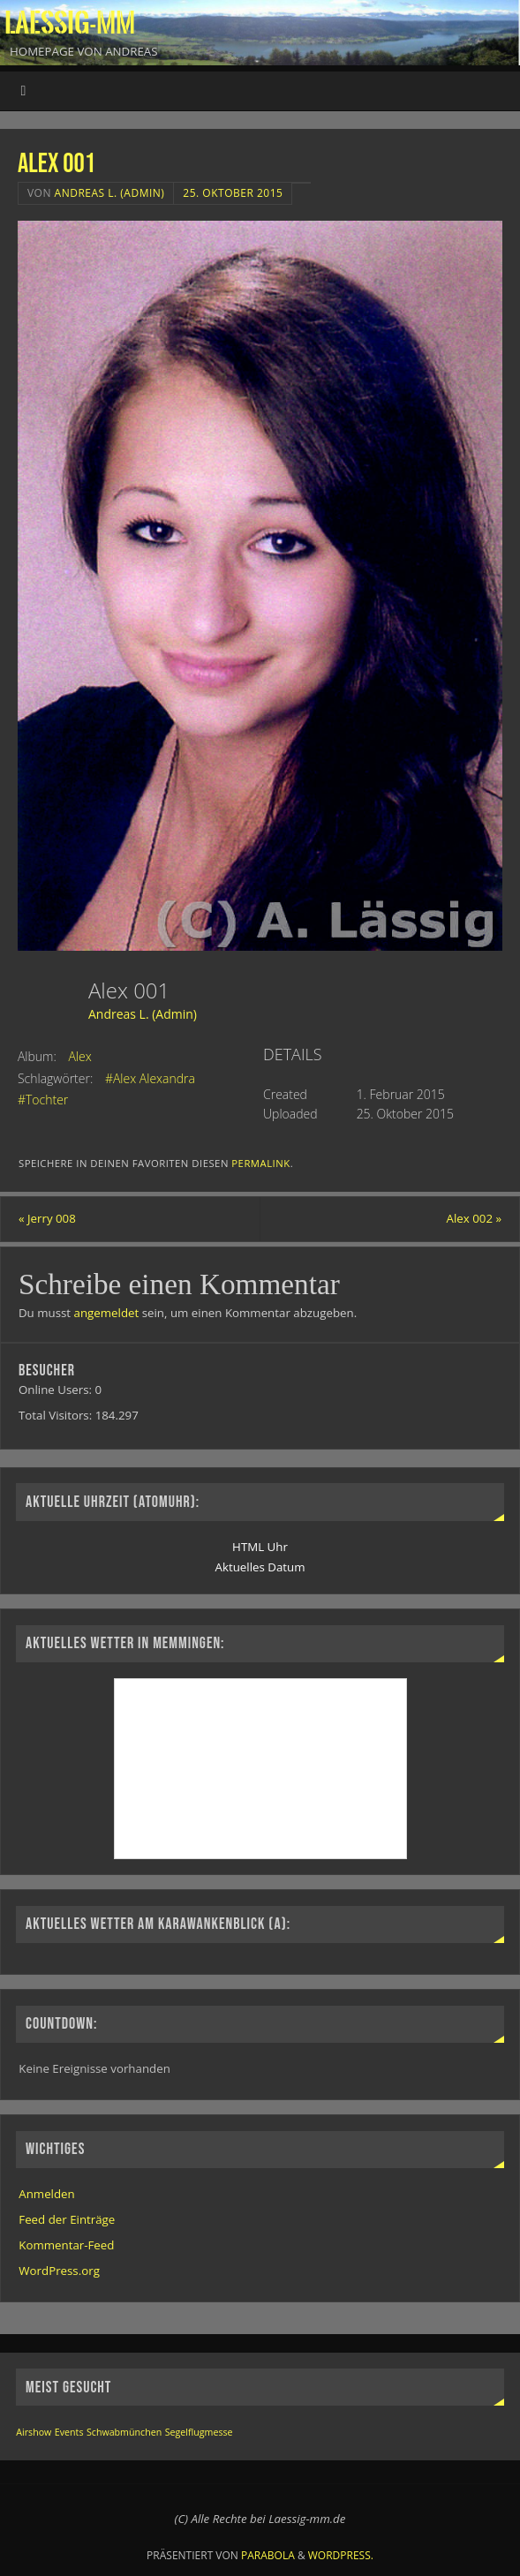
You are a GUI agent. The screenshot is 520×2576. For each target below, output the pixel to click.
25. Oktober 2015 (233, 192)
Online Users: (57, 1389)
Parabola (268, 2555)
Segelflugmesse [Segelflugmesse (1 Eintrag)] (199, 2432)
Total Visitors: (57, 1415)
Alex (79, 1056)
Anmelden (46, 2194)
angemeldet (106, 1313)
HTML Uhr (260, 1547)
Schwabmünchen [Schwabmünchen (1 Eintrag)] (124, 2432)
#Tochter (43, 1099)
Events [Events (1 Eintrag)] (69, 2432)
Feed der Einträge (67, 2219)
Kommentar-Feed (66, 2245)
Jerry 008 (47, 1218)
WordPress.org (59, 2270)
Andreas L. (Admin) (110, 192)
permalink (260, 1163)
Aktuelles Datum (260, 1567)
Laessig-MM (69, 23)
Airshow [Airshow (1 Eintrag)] (33, 2432)
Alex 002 (474, 1218)
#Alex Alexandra (150, 1078)
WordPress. (340, 2555)
